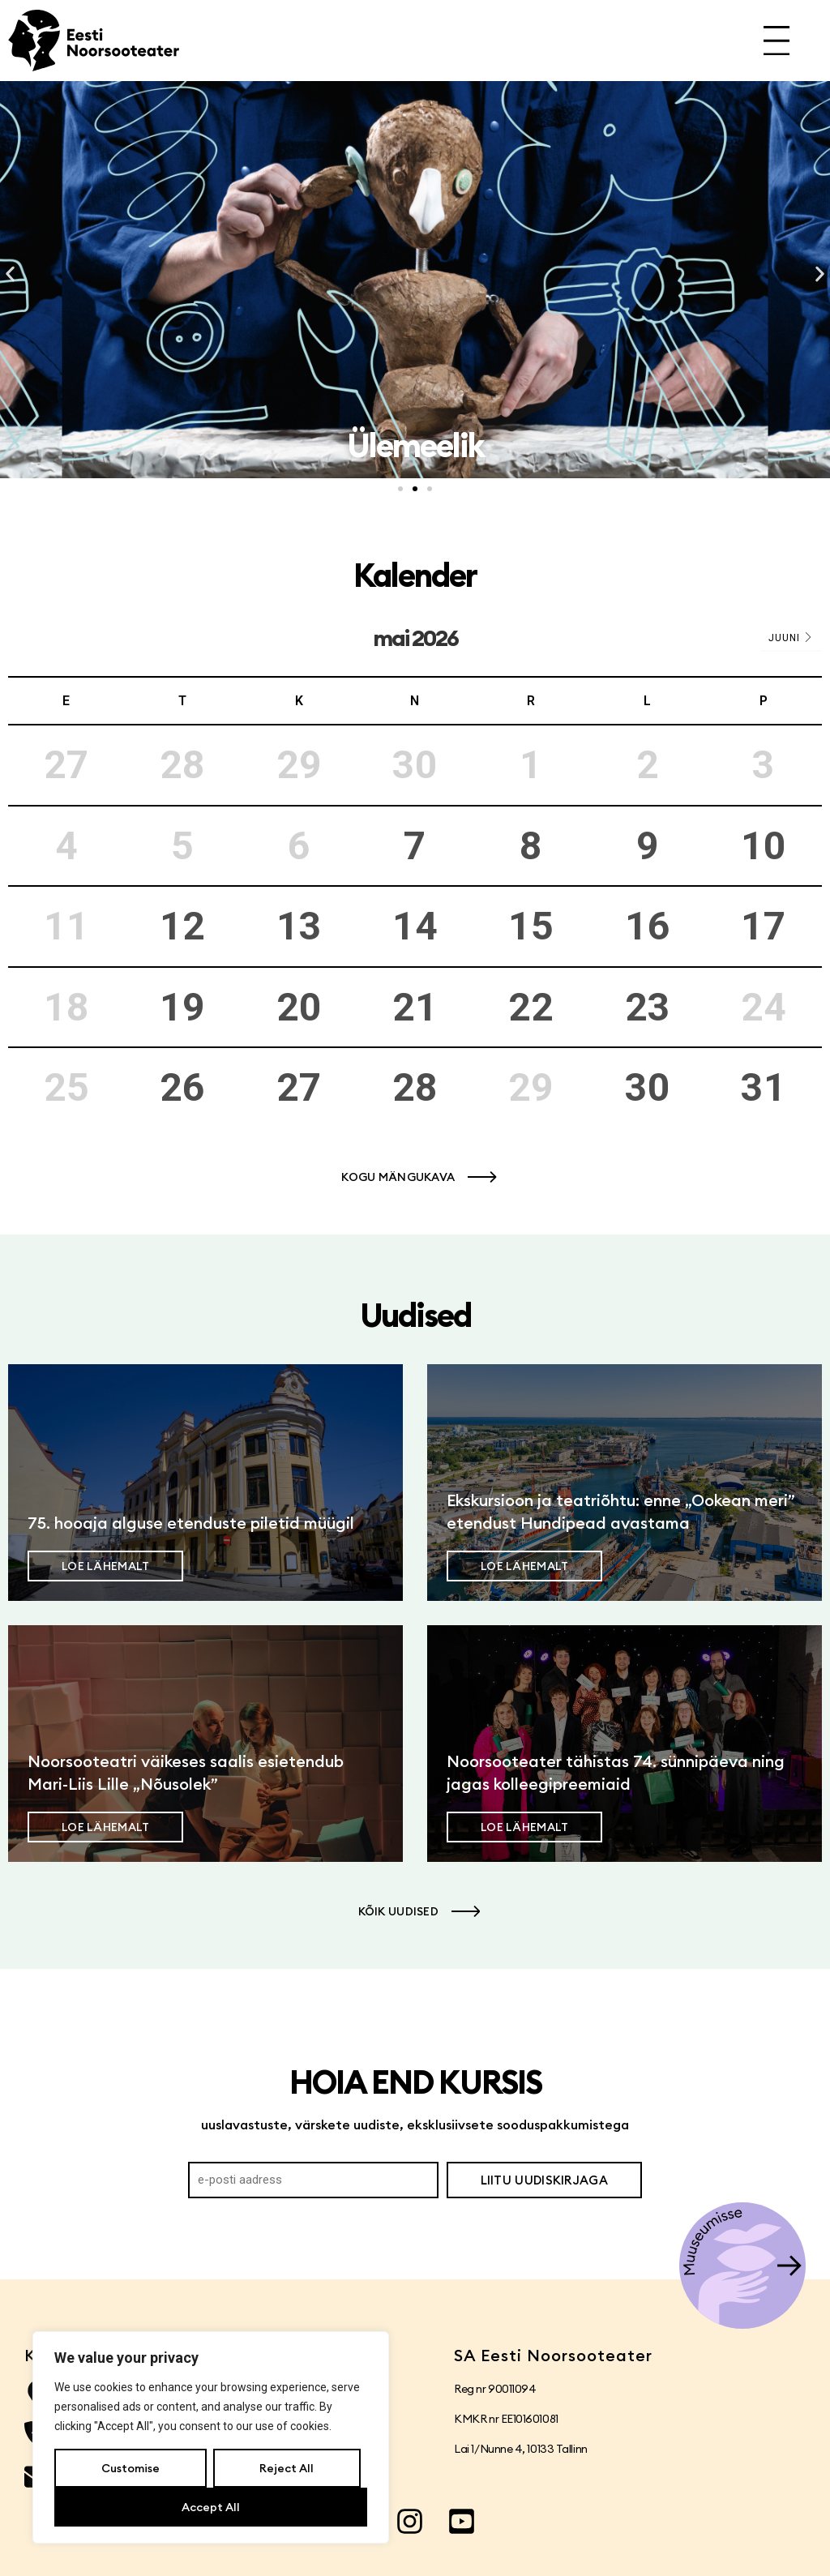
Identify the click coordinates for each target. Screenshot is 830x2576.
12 (182, 926)
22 (531, 1007)
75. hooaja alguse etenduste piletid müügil (191, 1523)
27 (299, 1087)
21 (415, 1007)
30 (647, 1087)
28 (415, 1087)
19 (182, 1007)
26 (182, 1087)
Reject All (286, 2468)
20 (299, 1007)
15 (531, 926)
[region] (210, 2437)
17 (763, 926)
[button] (10, 274)
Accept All (211, 2507)
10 (763, 846)
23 (647, 1007)
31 (763, 1087)
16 (647, 926)
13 (299, 926)
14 (415, 926)
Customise (130, 2468)
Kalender (415, 575)
